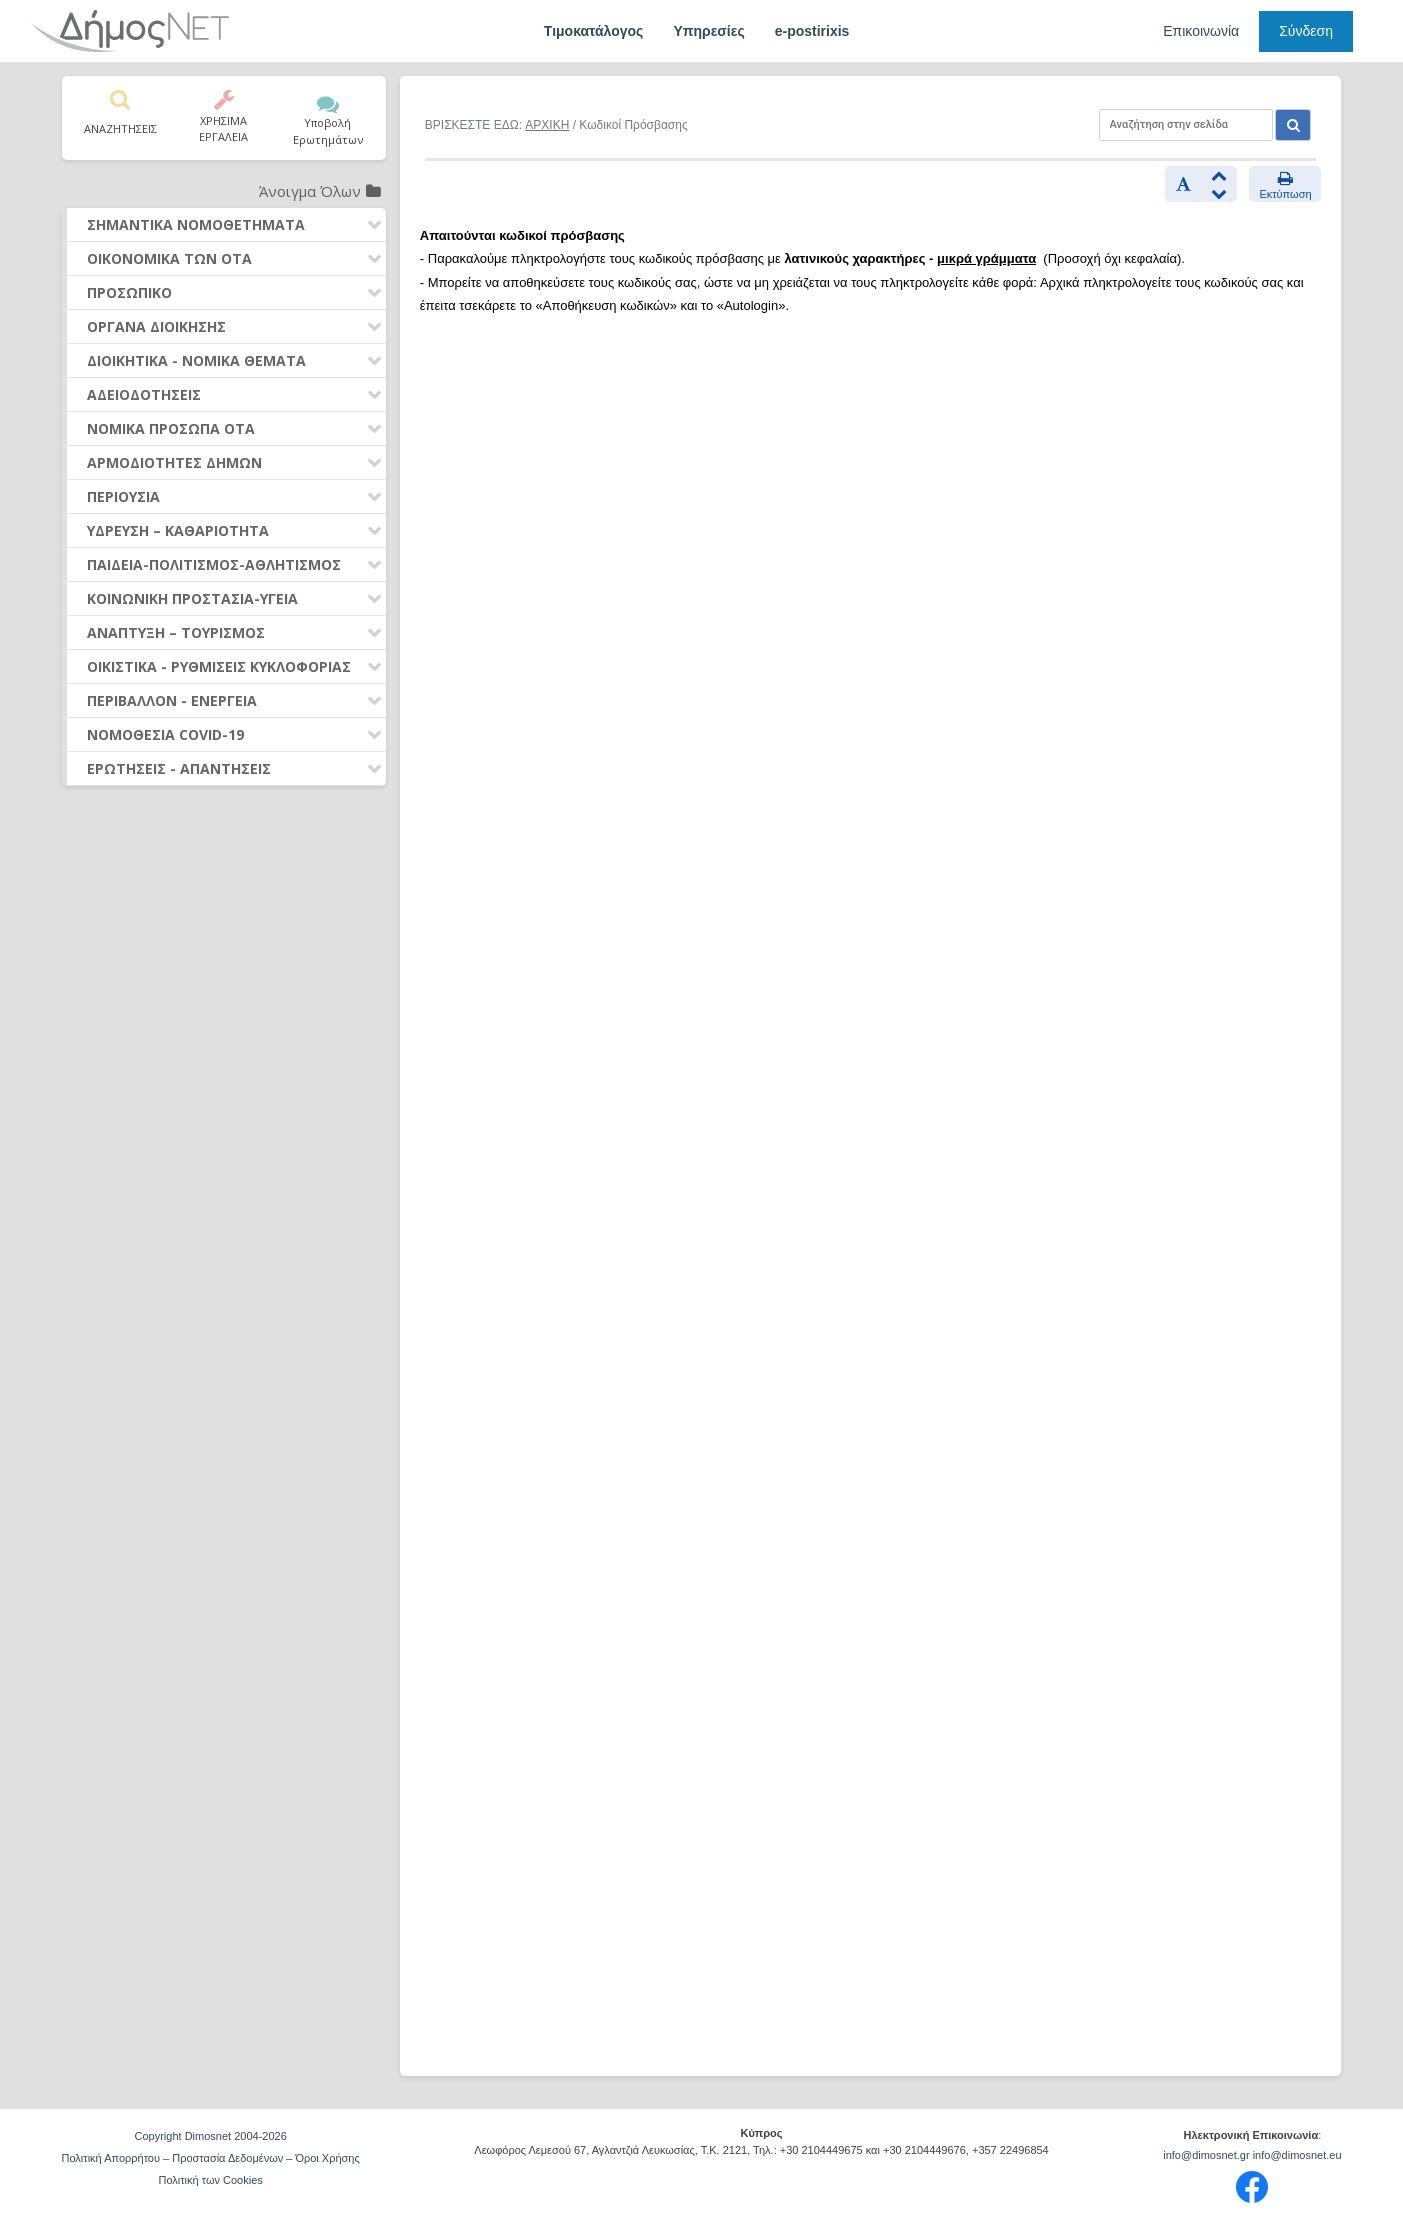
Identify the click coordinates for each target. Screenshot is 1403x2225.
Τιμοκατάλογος (594, 31)
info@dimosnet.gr (1206, 2155)
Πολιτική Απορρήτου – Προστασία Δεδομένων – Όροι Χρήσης (211, 2158)
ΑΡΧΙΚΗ (547, 125)
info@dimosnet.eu (1297, 2155)
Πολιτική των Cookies (210, 2180)
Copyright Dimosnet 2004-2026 (211, 2136)
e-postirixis (812, 31)
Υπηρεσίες (708, 31)
